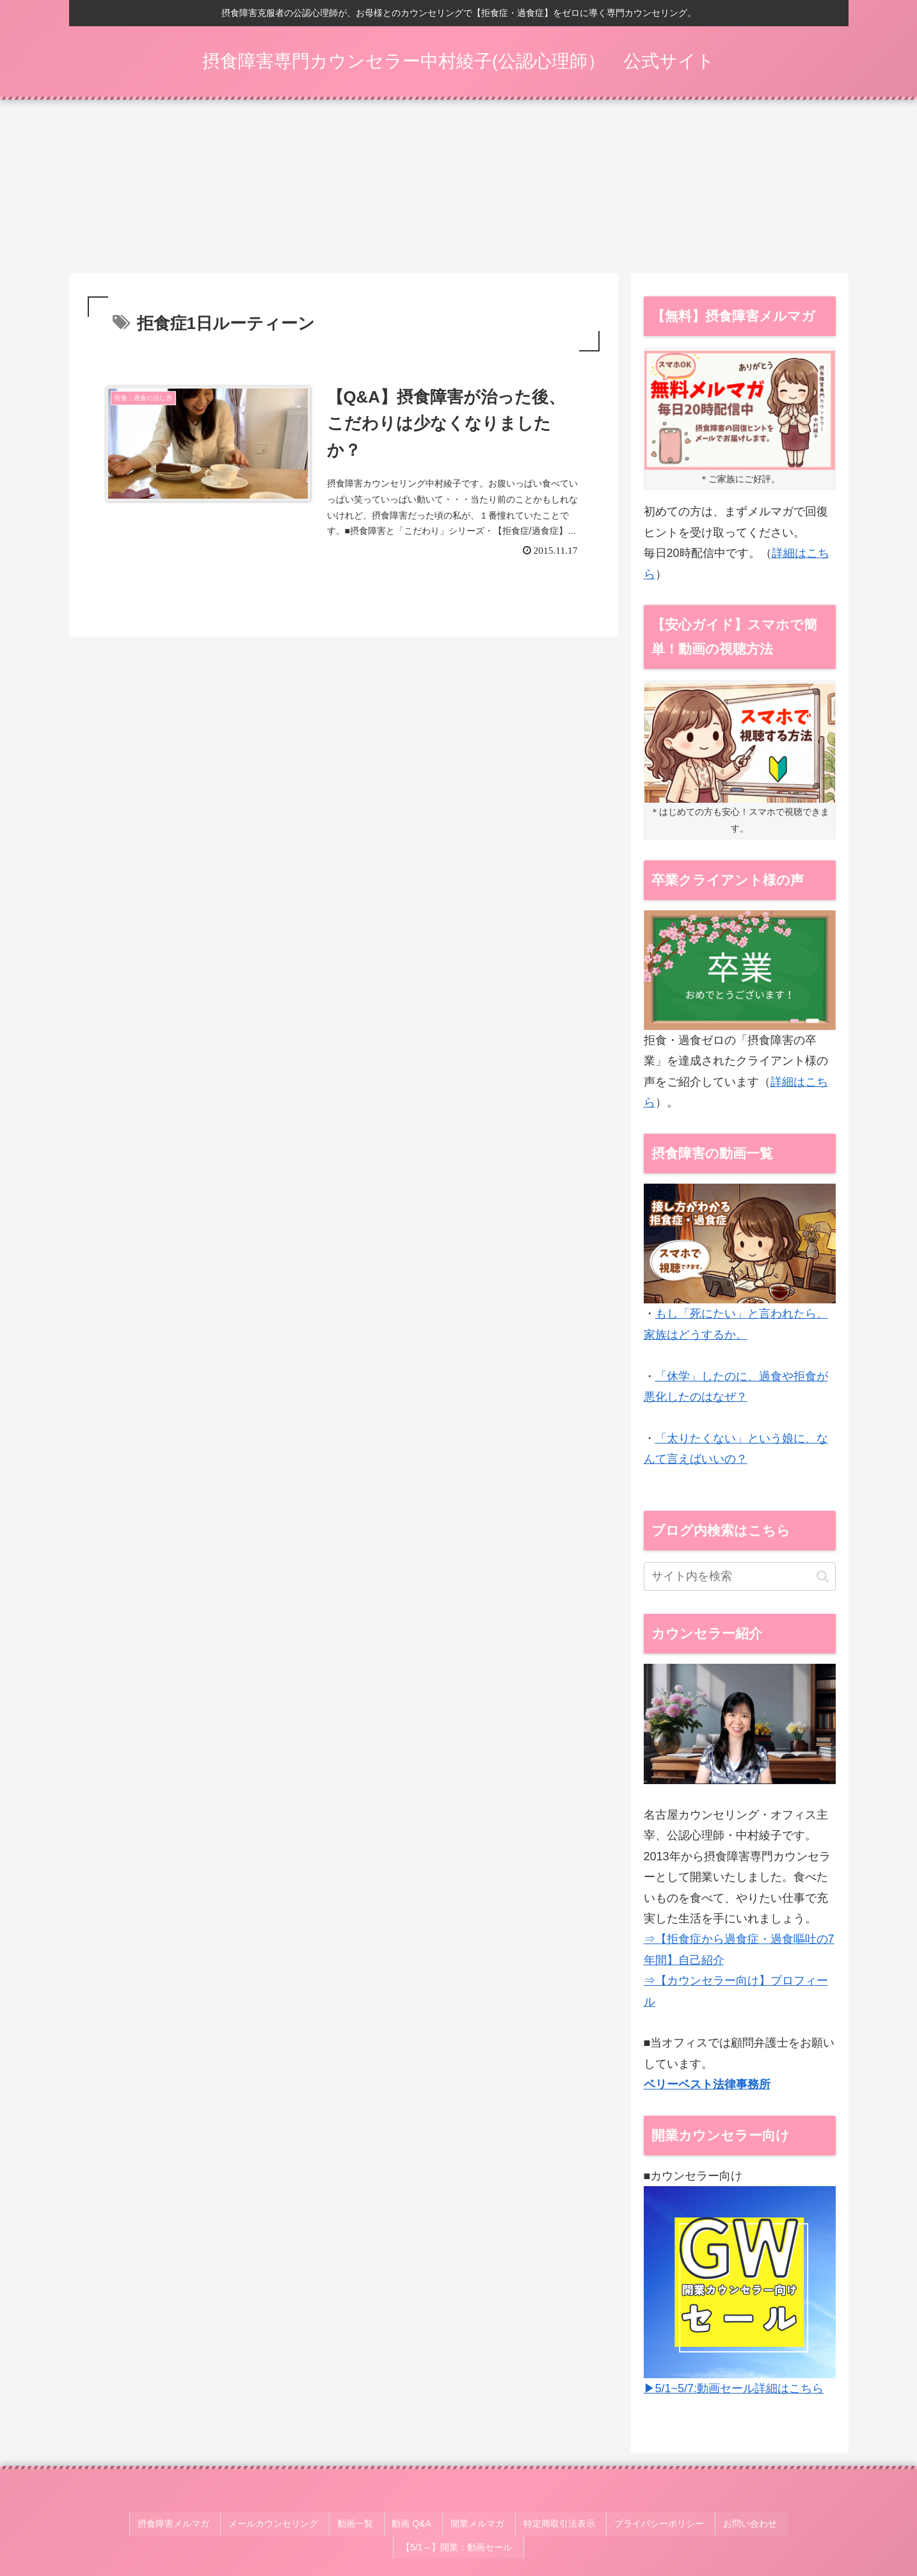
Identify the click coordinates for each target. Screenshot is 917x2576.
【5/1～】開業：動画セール (765, 2524)
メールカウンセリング (226, 2524)
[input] (740, 1580)
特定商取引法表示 (490, 2524)
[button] (822, 1580)
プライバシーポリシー (584, 2524)
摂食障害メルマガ (132, 2524)
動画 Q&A (353, 2524)
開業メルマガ (414, 2524)
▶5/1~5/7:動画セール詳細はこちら (734, 2393)
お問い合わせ (669, 2524)
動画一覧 (303, 2524)
